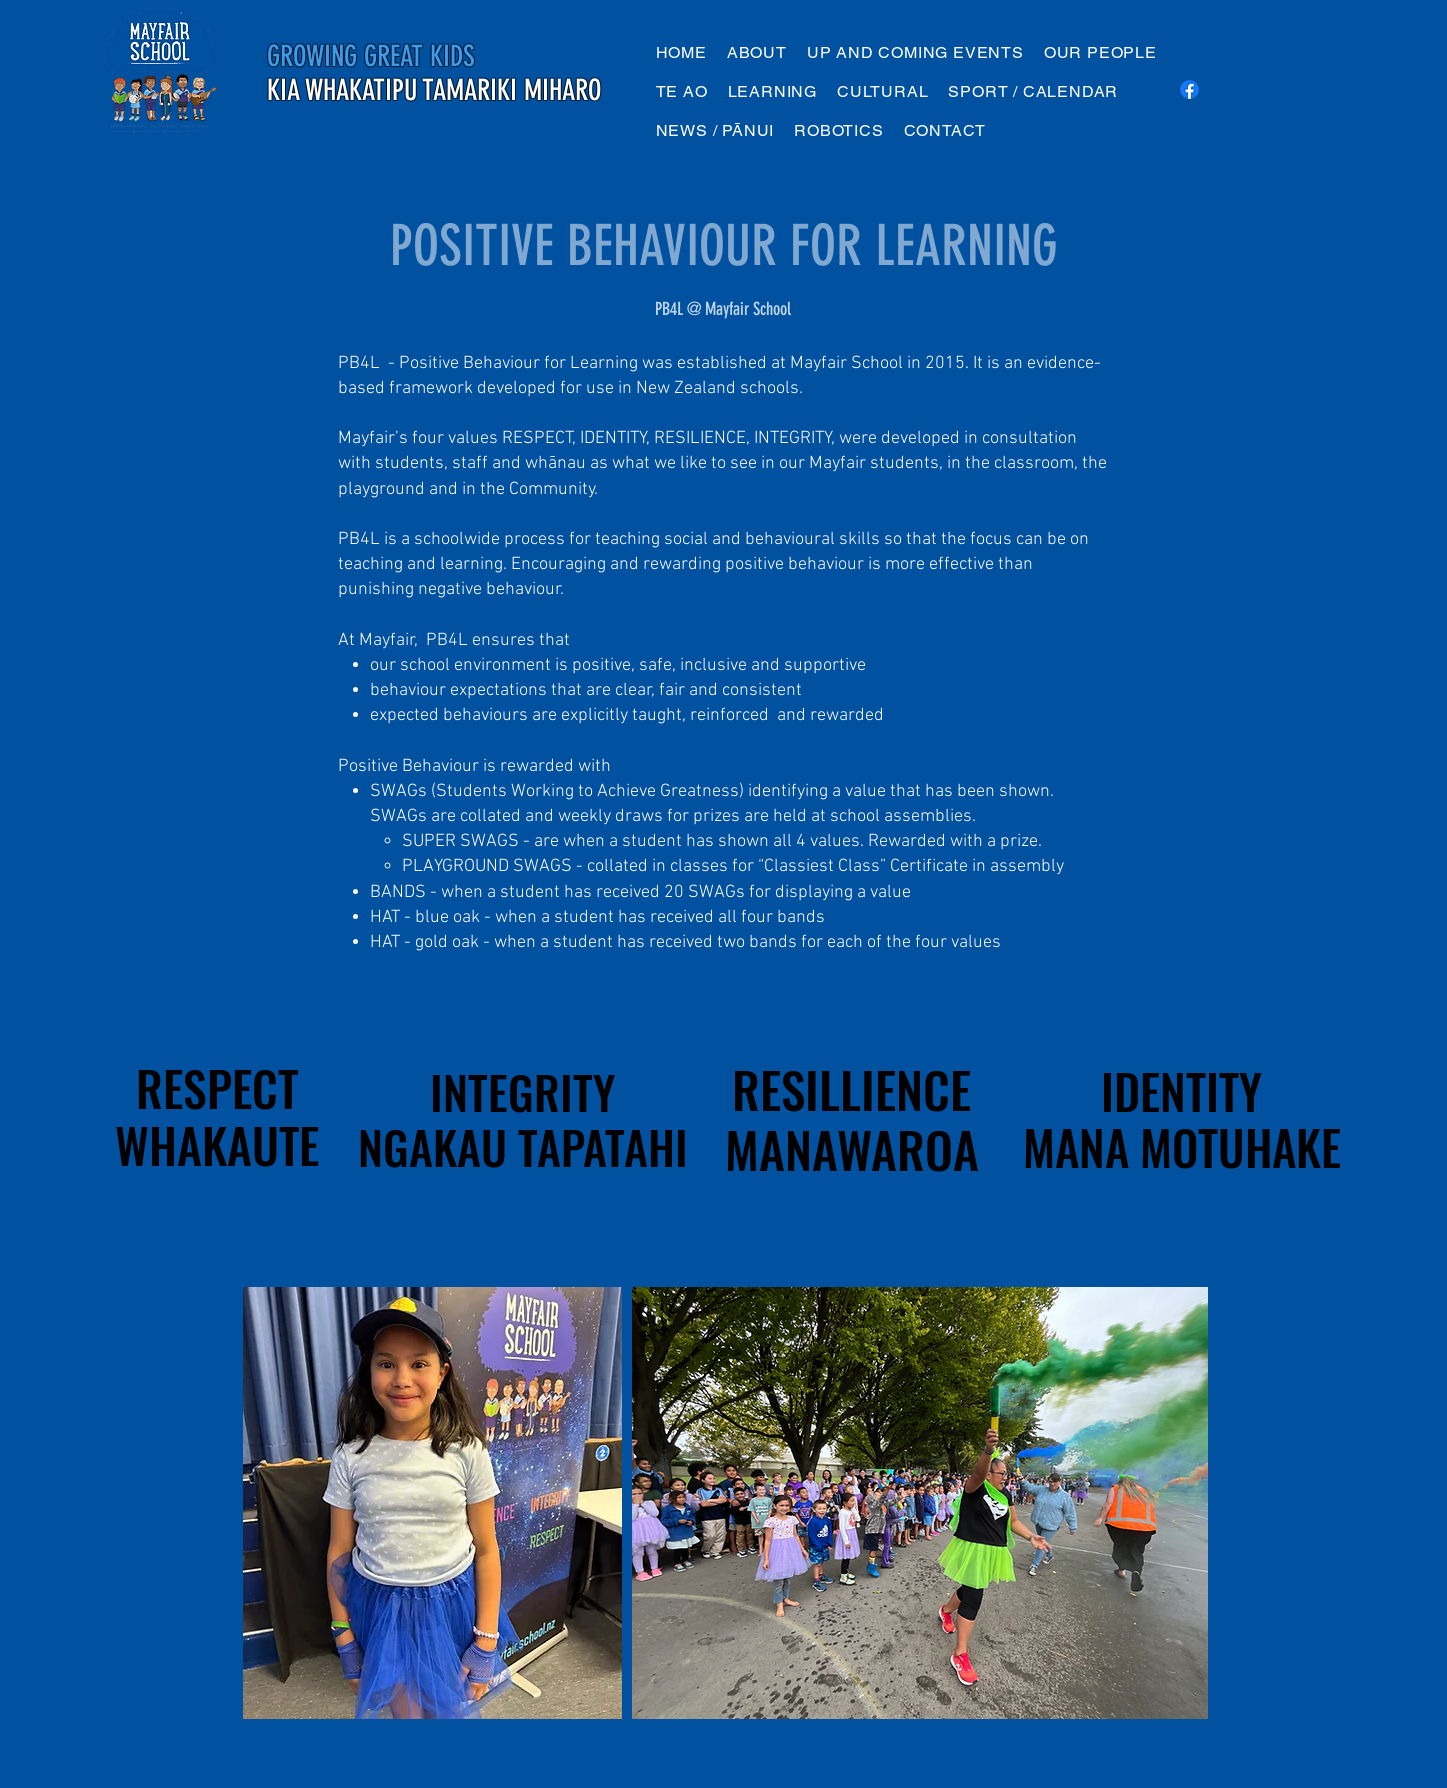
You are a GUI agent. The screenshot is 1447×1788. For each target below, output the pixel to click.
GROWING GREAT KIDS (371, 56)
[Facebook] (1189, 89)
